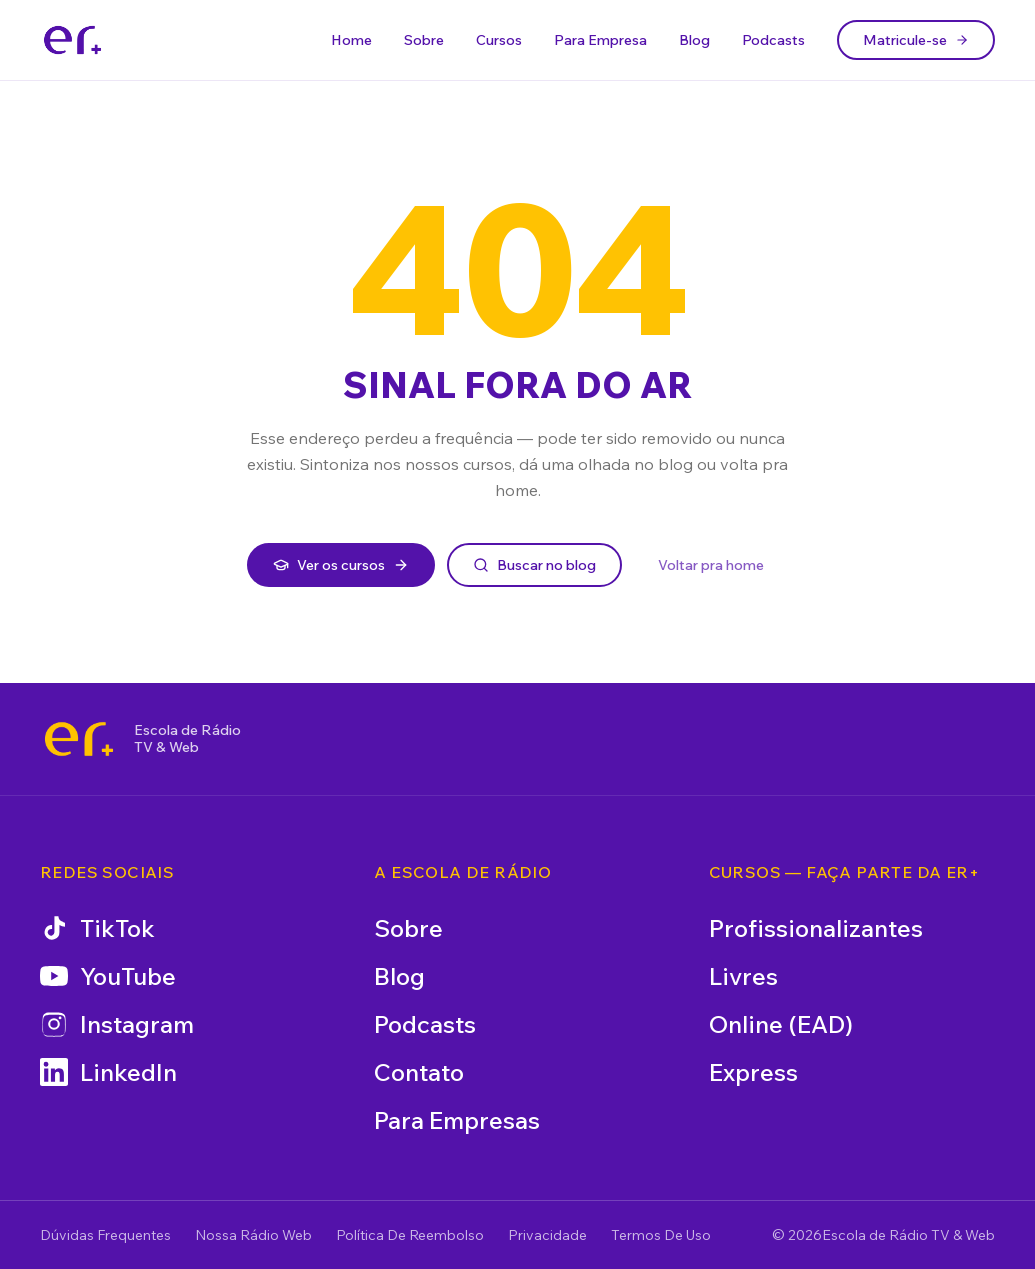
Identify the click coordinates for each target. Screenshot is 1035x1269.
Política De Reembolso (410, 1235)
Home (351, 40)
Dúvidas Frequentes (105, 1235)
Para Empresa (600, 40)
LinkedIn (108, 1072)
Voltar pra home (711, 565)
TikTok (97, 928)
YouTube (108, 976)
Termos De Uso (661, 1235)
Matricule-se (916, 40)
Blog (694, 40)
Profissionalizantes (816, 928)
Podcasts (773, 40)
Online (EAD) (781, 1024)
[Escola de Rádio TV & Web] (79, 739)
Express (753, 1072)
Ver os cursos (341, 565)
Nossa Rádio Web (253, 1235)
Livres (743, 976)
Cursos (499, 40)
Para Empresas (457, 1120)
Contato (419, 1072)
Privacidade (547, 1235)
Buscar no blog (534, 565)
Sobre (424, 40)
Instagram (117, 1024)
